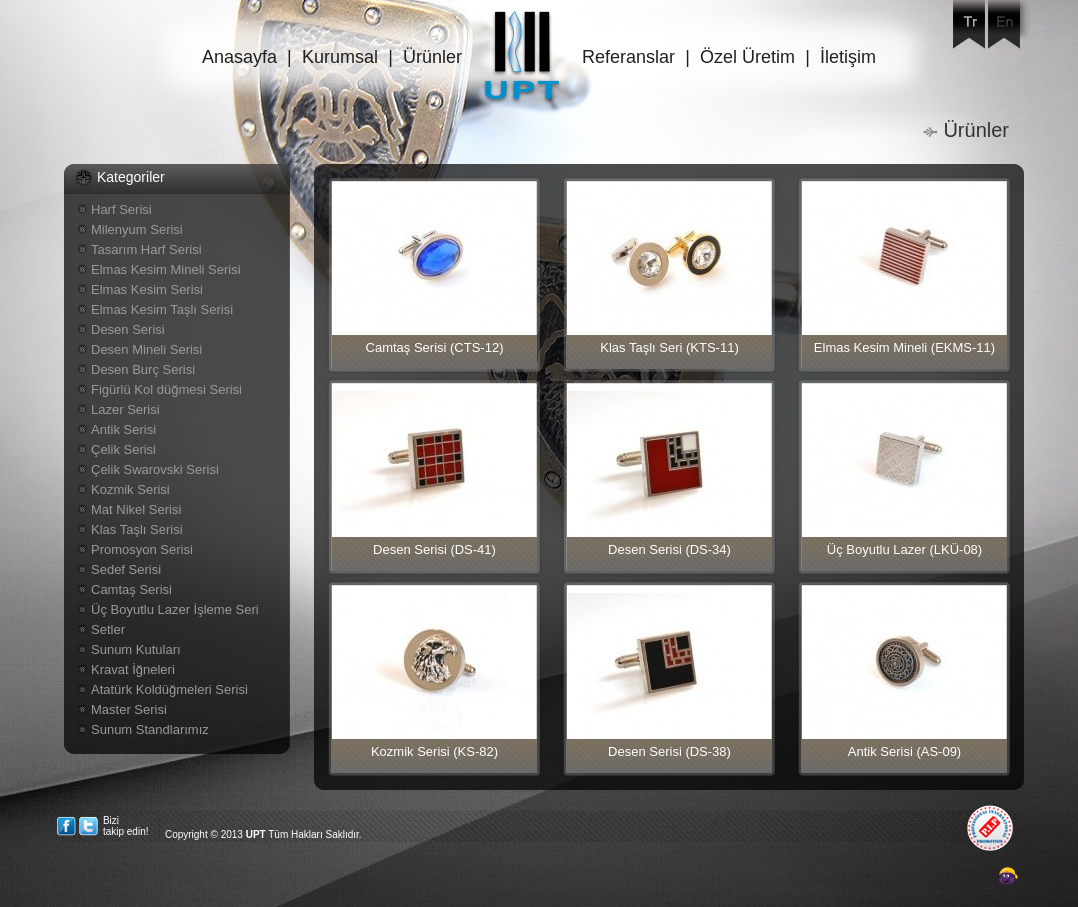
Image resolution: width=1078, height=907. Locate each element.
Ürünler (432, 57)
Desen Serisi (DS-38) (669, 751)
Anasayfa (239, 57)
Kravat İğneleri (133, 669)
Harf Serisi (121, 209)
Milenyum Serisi (137, 229)
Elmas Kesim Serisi (147, 289)
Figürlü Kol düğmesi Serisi (166, 389)
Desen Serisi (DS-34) (669, 549)
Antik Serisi (123, 429)
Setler (108, 629)
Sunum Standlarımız (150, 729)
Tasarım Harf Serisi (146, 249)
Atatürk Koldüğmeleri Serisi (169, 689)
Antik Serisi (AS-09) (904, 751)
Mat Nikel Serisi (136, 509)
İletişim (848, 57)
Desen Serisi (128, 329)
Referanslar (628, 57)
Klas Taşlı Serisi (137, 529)
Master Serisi (129, 709)
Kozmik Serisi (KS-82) (434, 751)
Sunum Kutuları (136, 649)
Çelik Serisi (123, 449)
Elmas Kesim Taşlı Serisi (162, 309)
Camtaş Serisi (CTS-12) (435, 347)
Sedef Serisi (126, 569)
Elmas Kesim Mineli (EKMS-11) (904, 347)
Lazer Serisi (125, 409)
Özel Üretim (747, 57)
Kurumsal (340, 57)
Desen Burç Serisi (143, 369)
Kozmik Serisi (130, 489)
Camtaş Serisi (131, 589)
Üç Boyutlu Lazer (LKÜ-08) (904, 549)
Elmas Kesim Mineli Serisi (166, 269)
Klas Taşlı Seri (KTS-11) (669, 347)
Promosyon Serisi (142, 549)
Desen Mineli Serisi (146, 349)
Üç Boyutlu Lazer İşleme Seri (175, 609)
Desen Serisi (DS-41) (434, 549)
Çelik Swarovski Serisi (155, 469)
